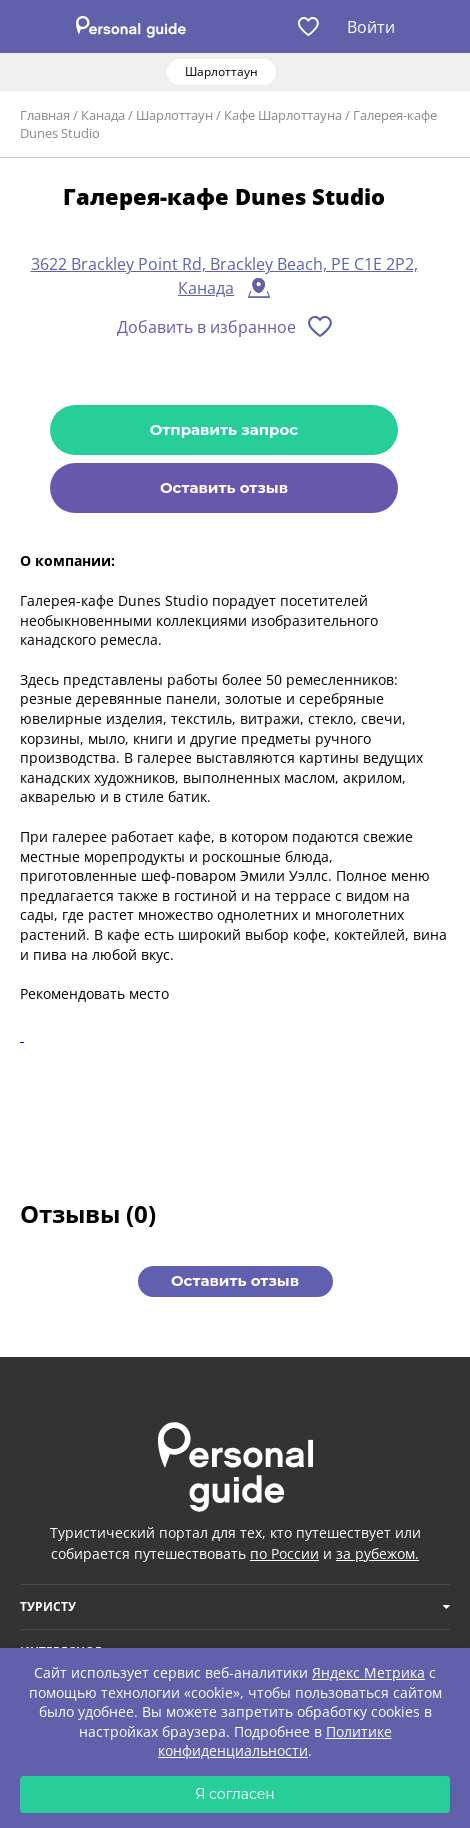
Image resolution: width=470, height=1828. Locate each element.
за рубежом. (377, 1553)
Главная (45, 115)
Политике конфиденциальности (275, 1741)
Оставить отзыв (224, 487)
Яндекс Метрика (368, 1672)
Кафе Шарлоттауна (283, 115)
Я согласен (235, 1794)
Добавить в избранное (206, 327)
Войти (371, 27)
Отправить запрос (224, 429)
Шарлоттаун (174, 115)
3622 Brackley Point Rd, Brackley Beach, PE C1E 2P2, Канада (224, 276)
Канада (103, 115)
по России (284, 1553)
